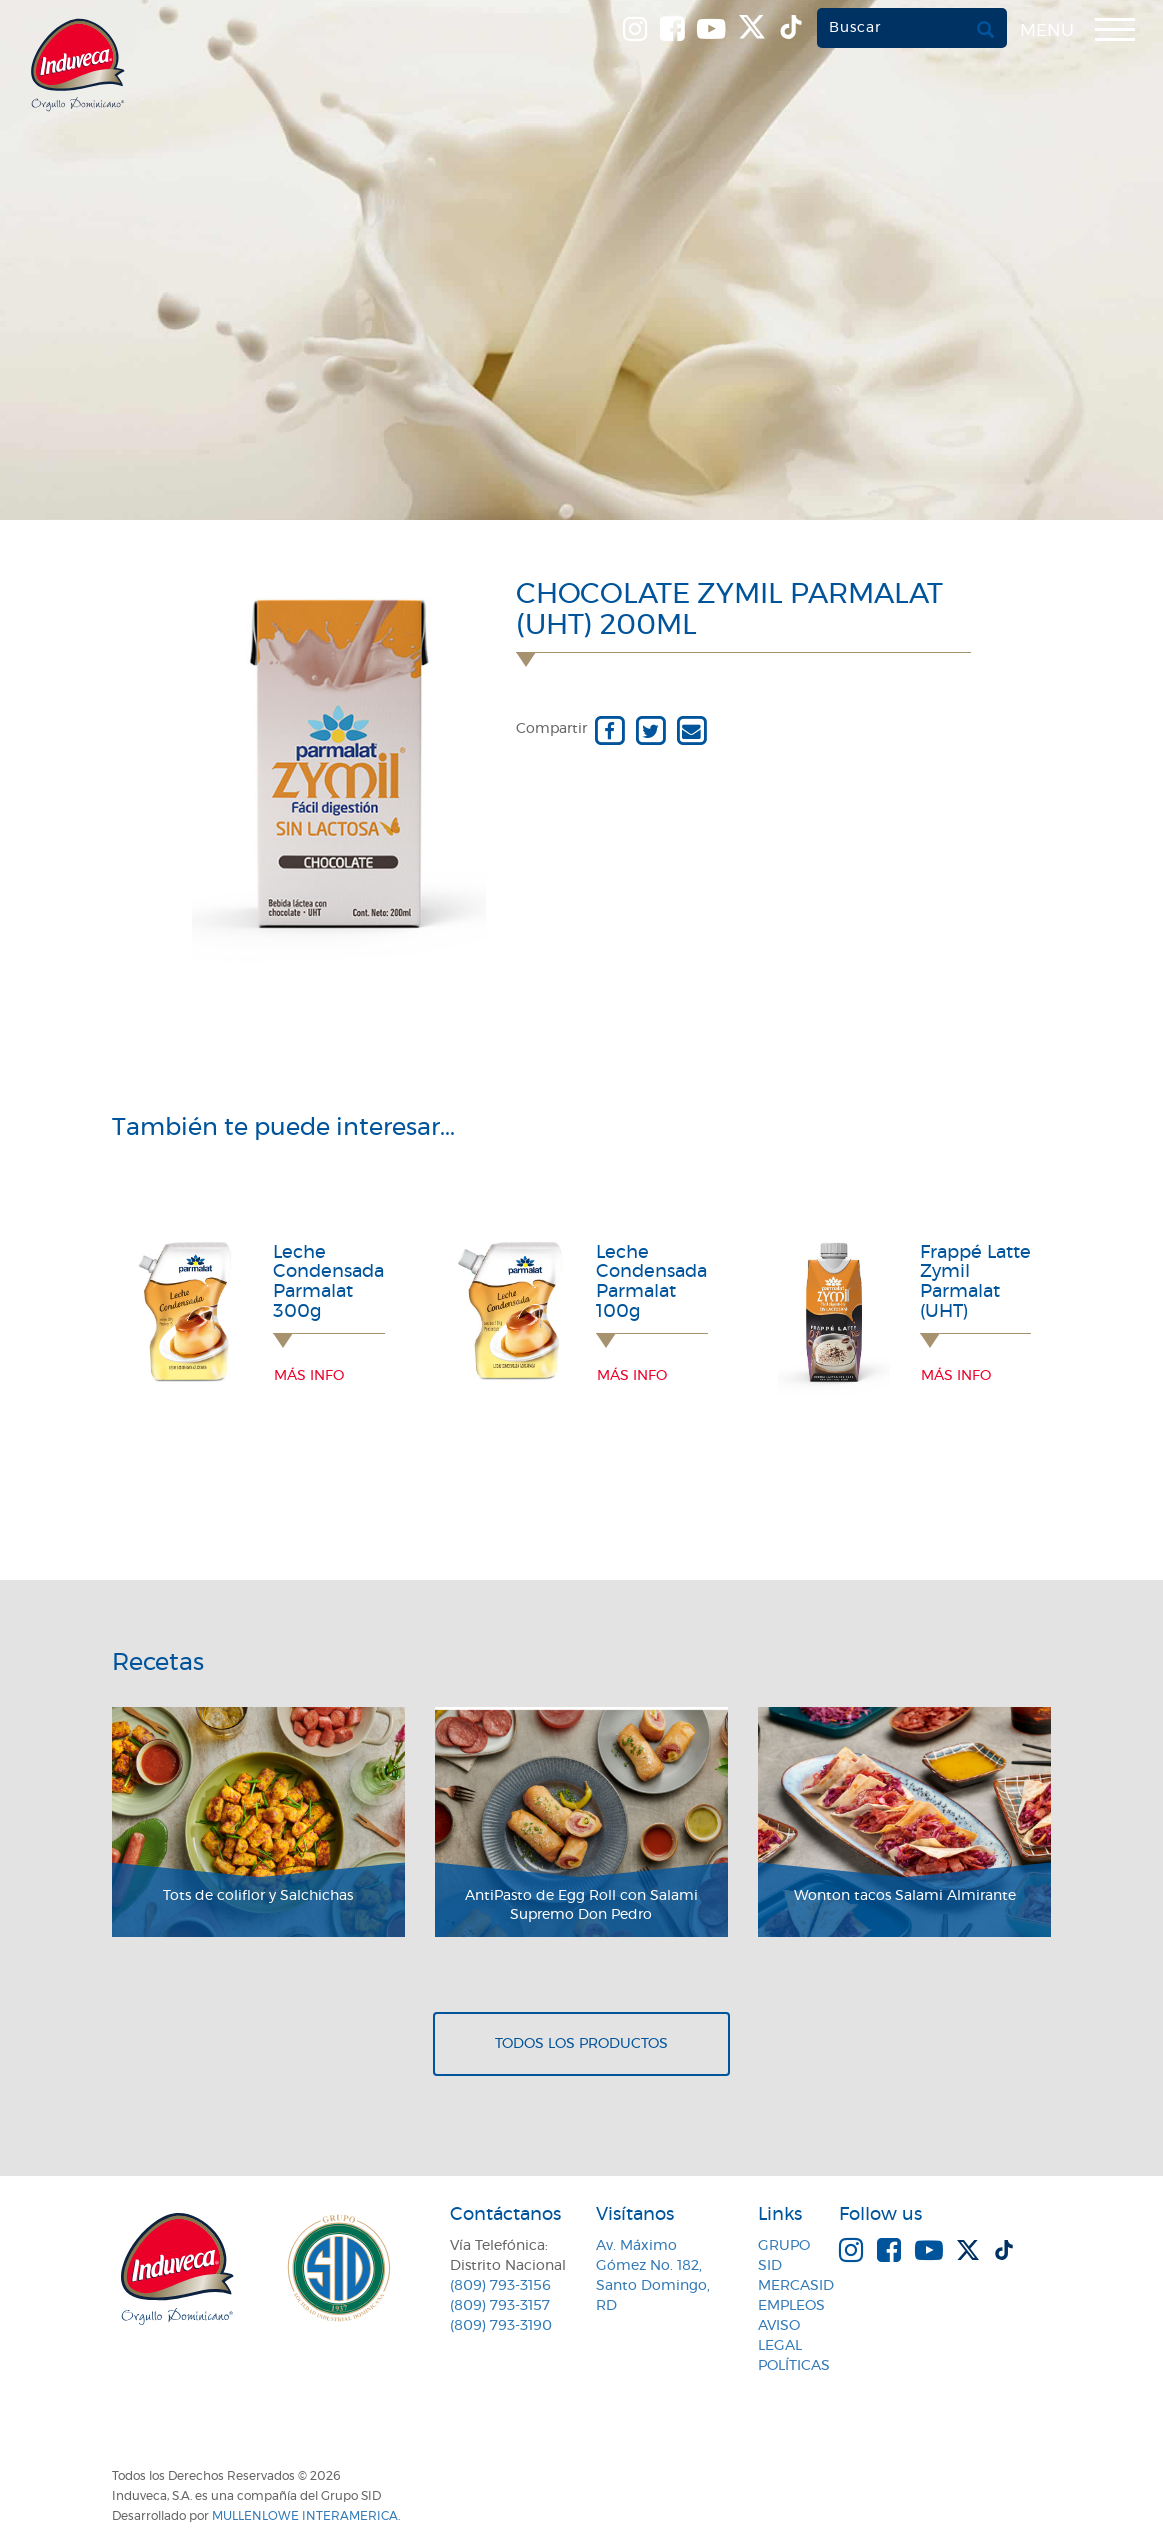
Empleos (791, 2306)
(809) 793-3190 (501, 2326)
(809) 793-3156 (500, 2286)
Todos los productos (581, 2044)
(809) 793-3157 (500, 2306)
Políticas (794, 2366)
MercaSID (796, 2286)
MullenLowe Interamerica (305, 2516)
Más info (309, 1376)
